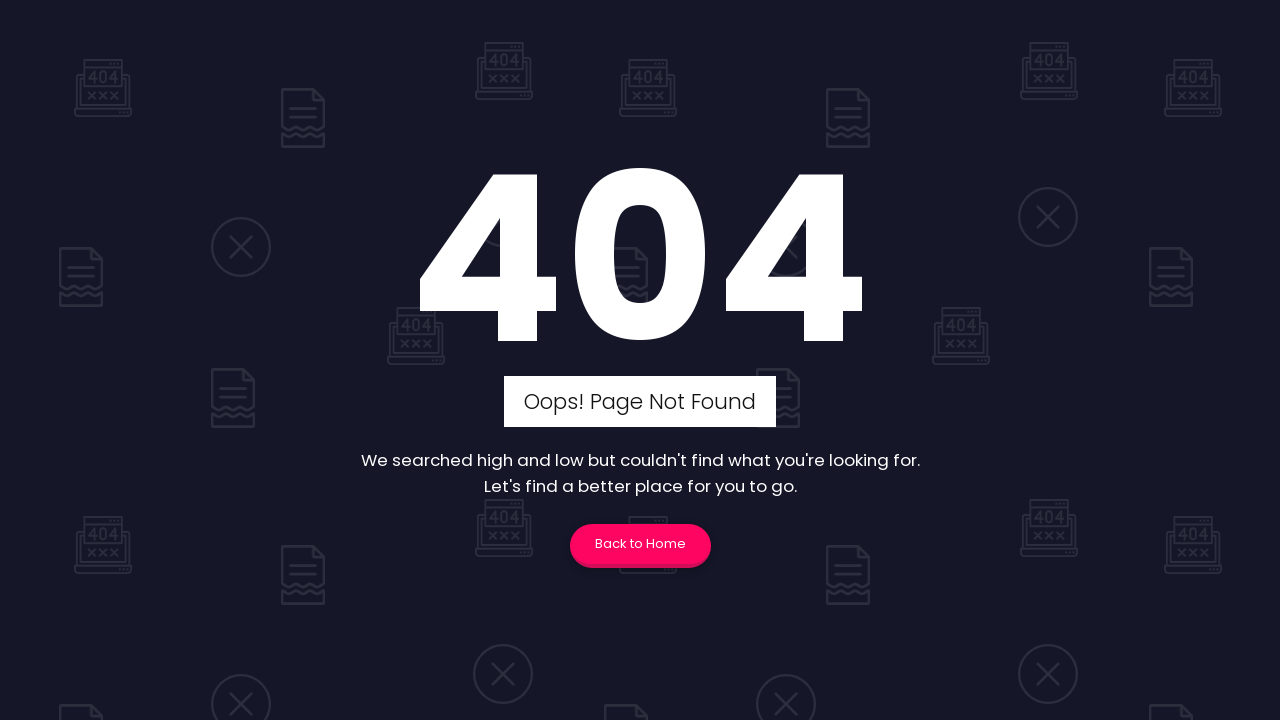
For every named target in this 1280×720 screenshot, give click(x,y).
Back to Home (640, 543)
